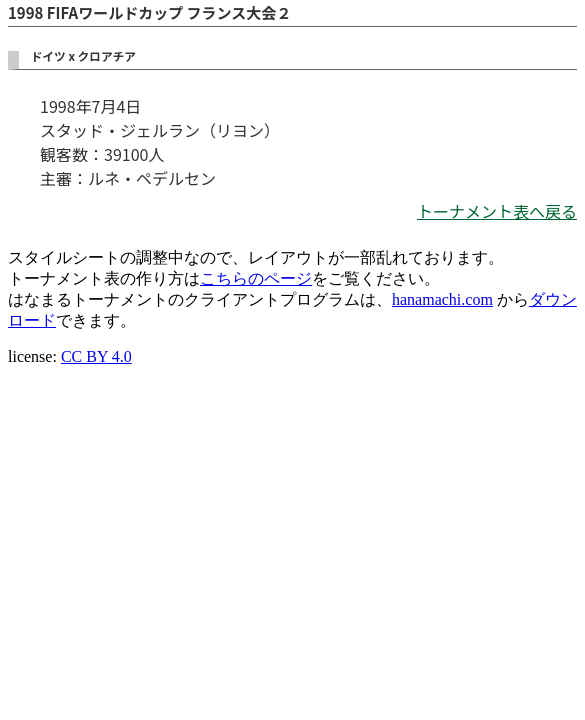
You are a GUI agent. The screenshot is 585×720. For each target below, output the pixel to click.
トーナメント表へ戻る (497, 211)
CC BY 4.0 (96, 356)
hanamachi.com (442, 299)
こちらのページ (256, 278)
